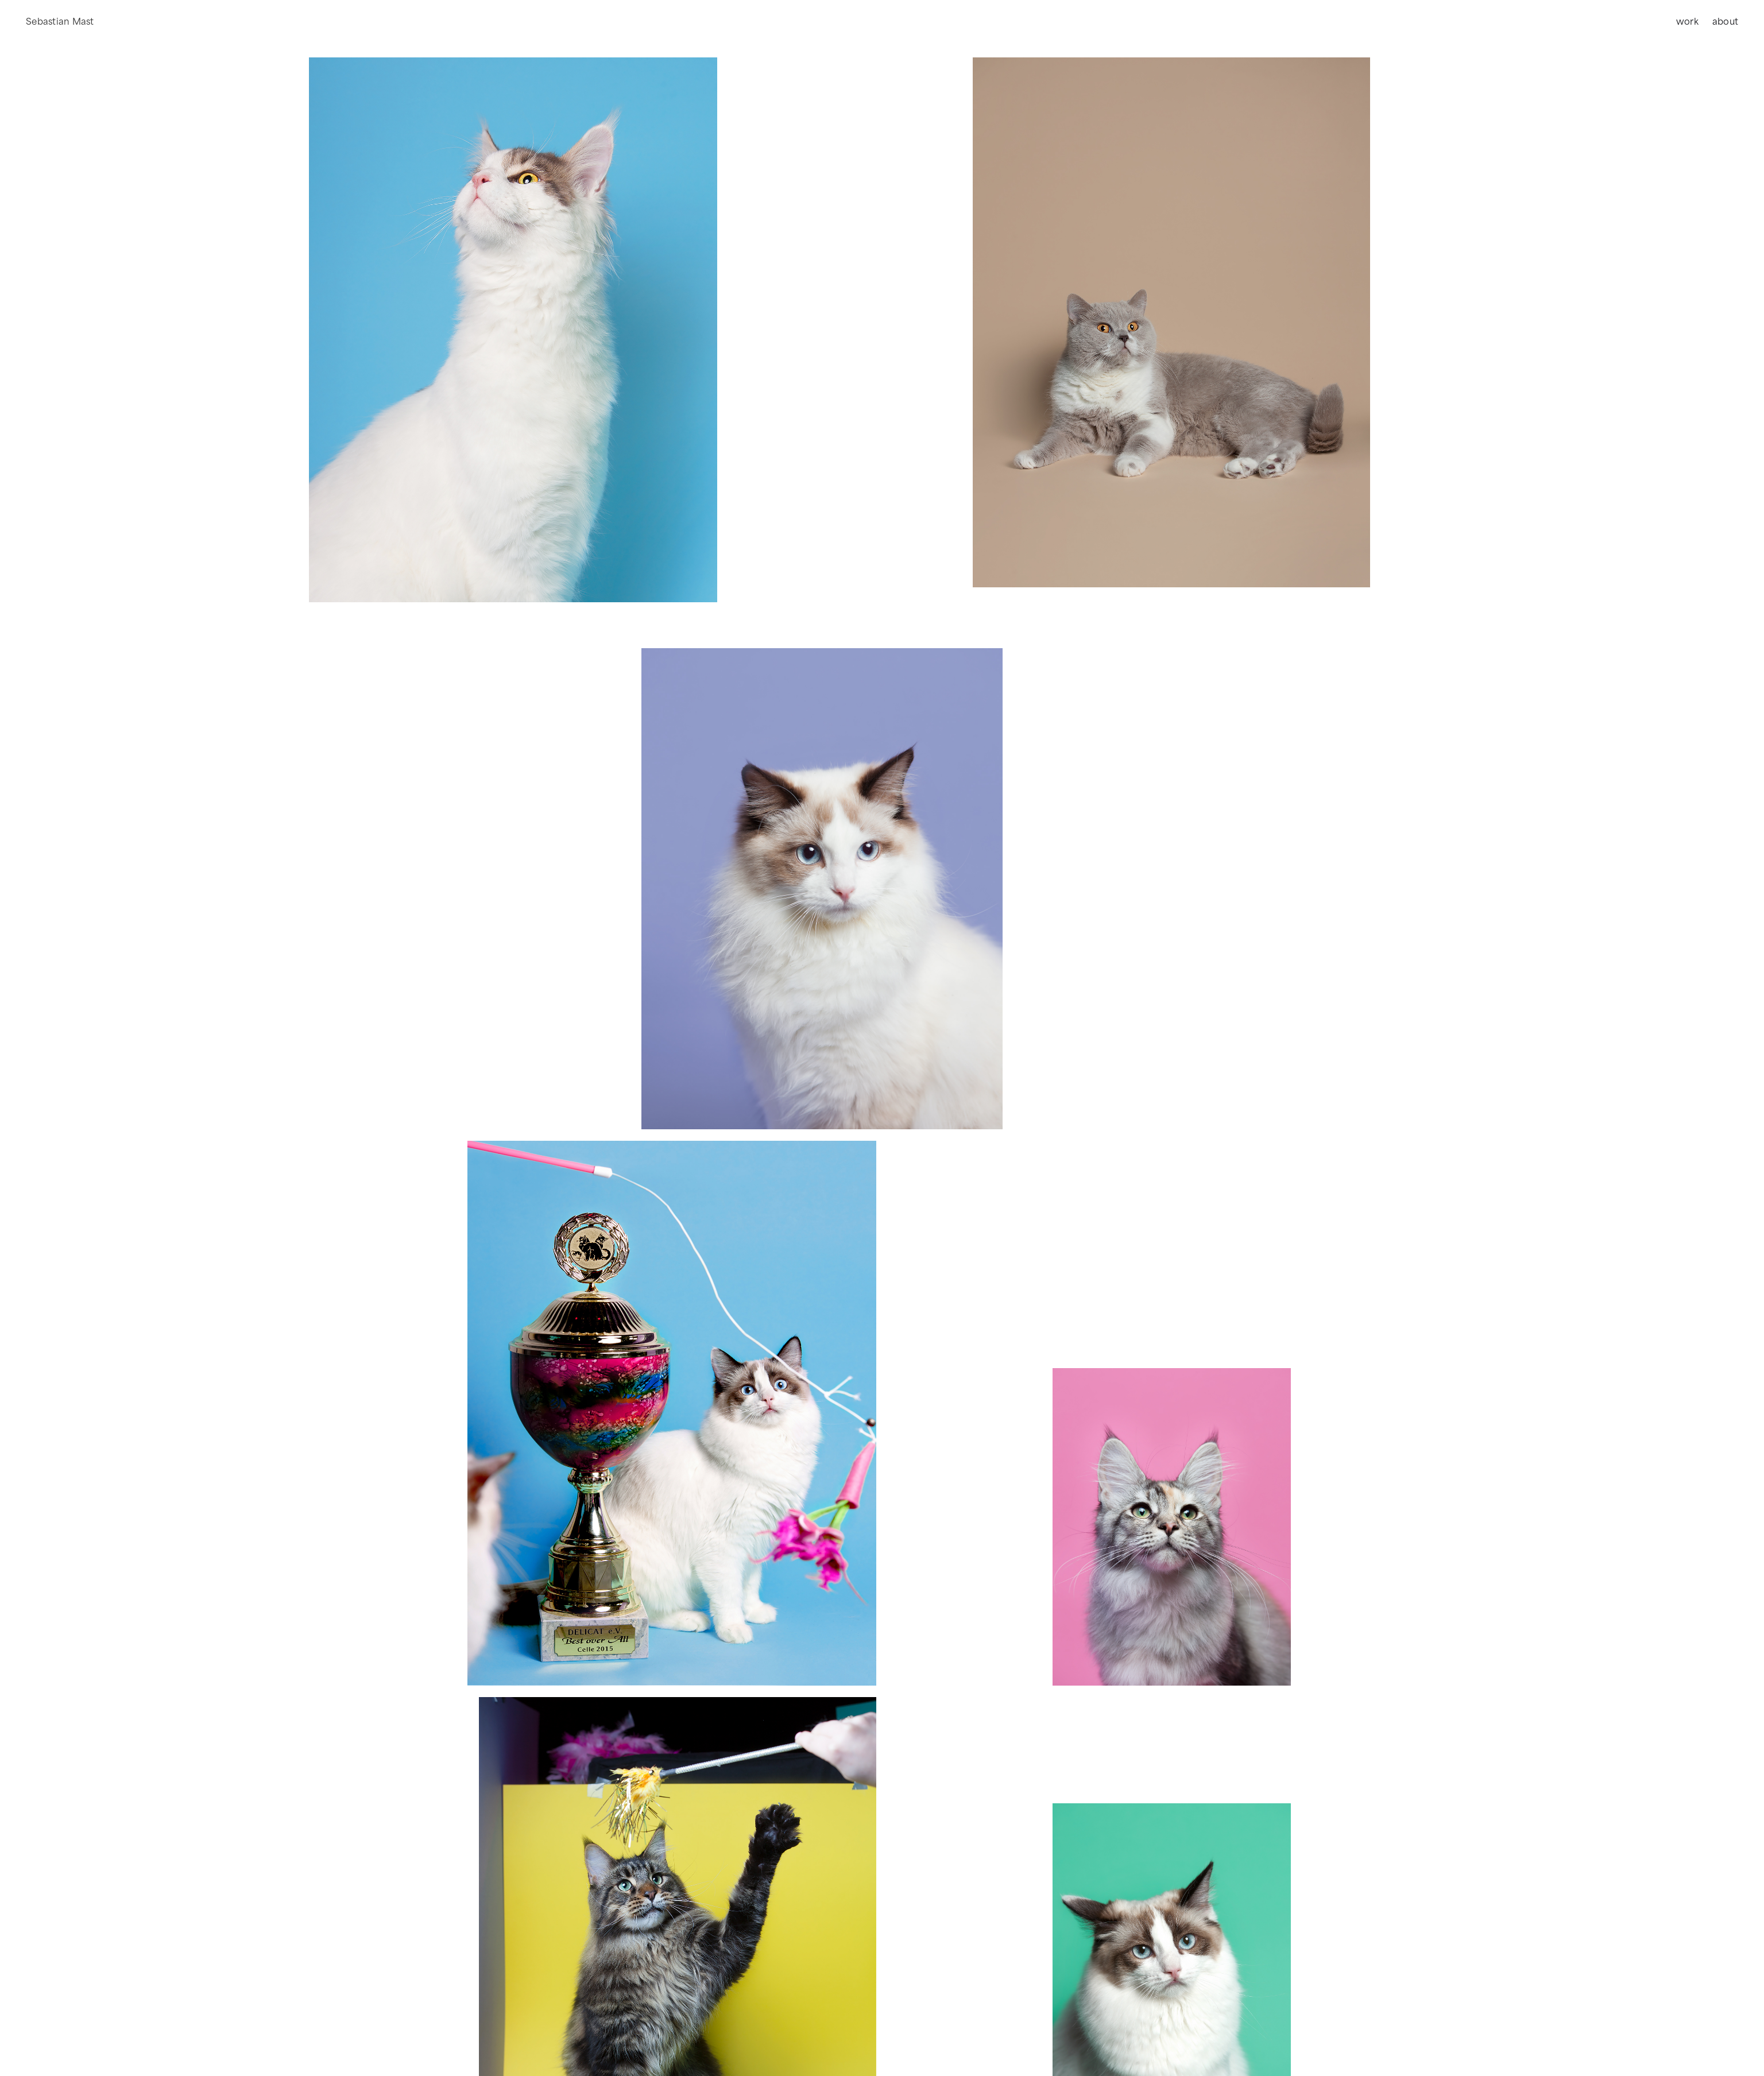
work (1687, 21)
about (1725, 21)
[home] (60, 21)
